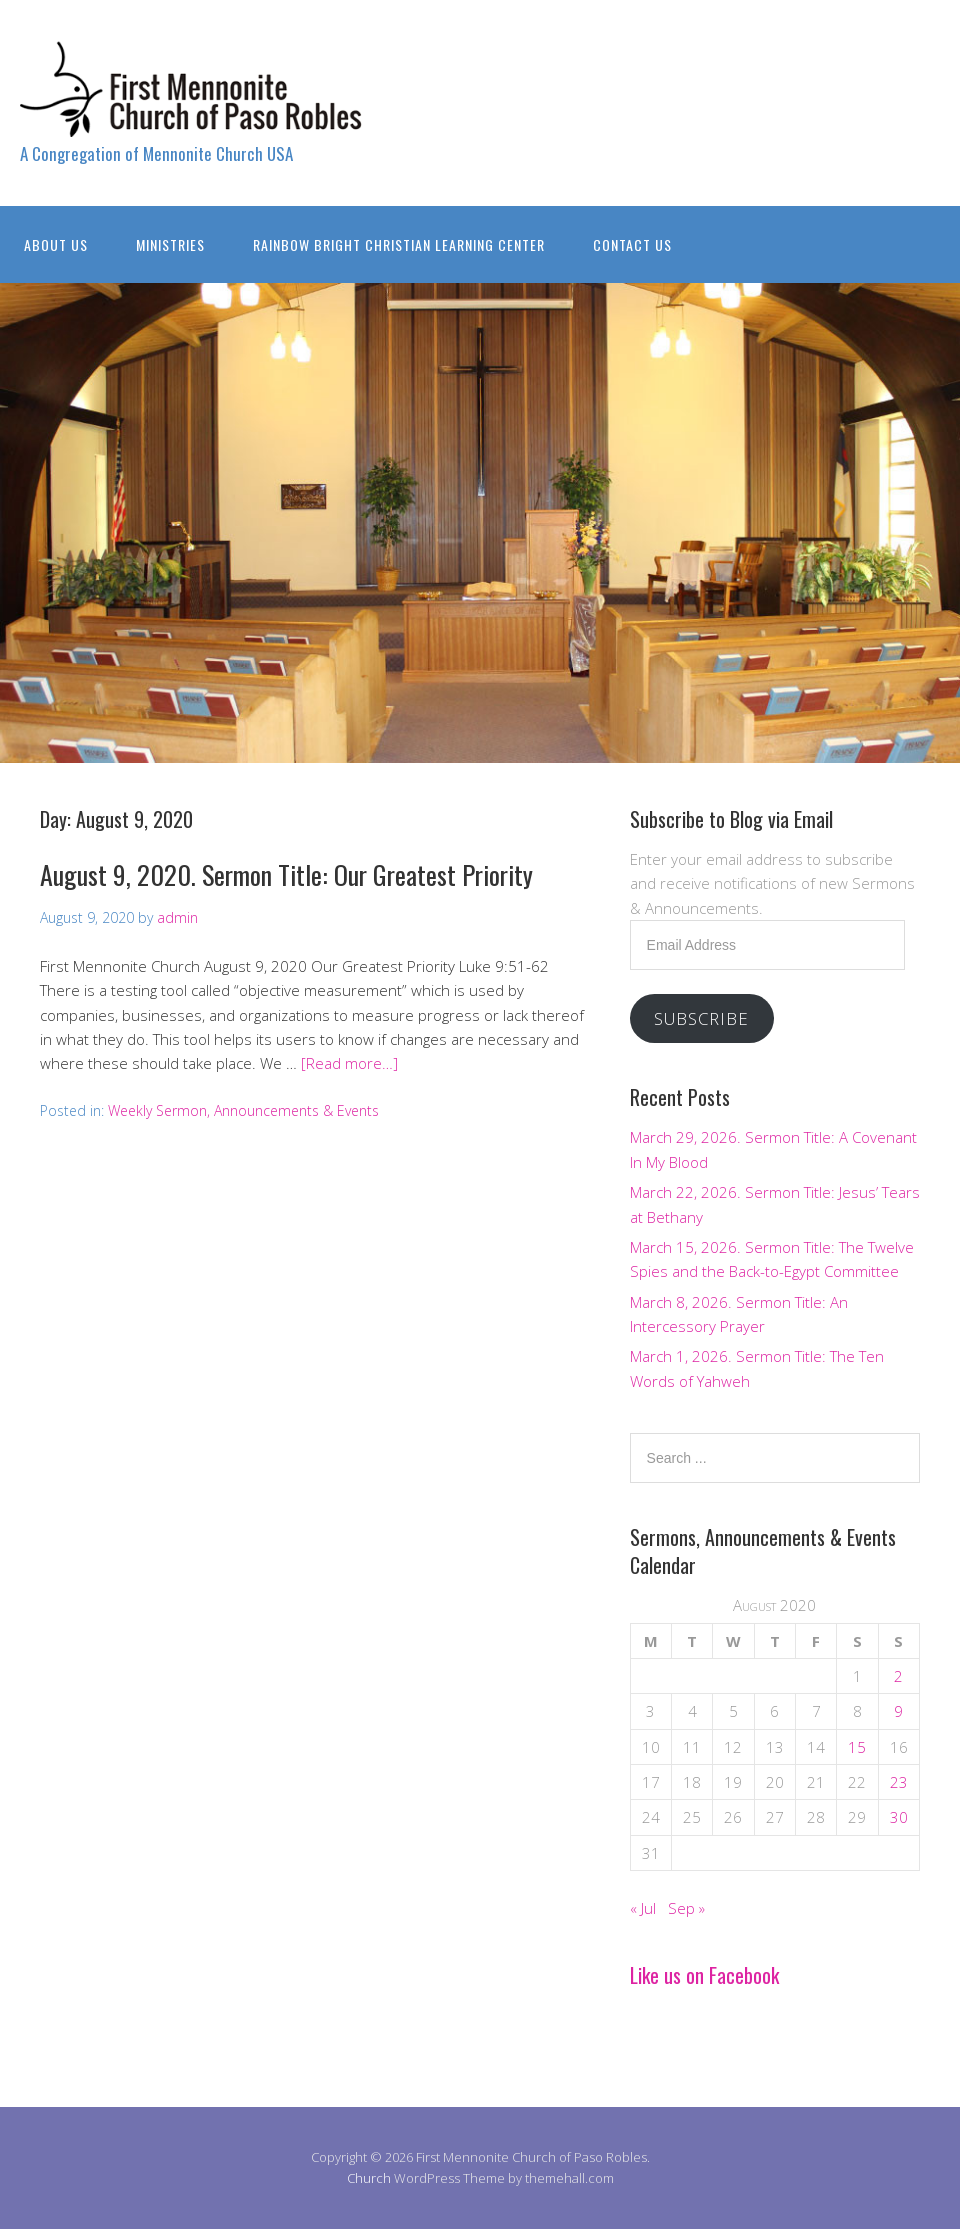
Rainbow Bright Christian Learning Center (399, 244)
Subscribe (701, 1018)
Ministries (170, 244)
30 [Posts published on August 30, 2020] (899, 1817)
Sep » (686, 1908)
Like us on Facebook (704, 1975)
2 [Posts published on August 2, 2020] (898, 1676)
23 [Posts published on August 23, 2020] (899, 1782)
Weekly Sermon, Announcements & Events (243, 1110)
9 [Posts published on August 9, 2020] (898, 1711)
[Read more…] (349, 1063)
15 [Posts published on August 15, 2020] (857, 1747)
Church (369, 2178)
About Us (56, 244)
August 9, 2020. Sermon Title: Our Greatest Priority (286, 874)
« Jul (643, 1908)
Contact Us (632, 244)
